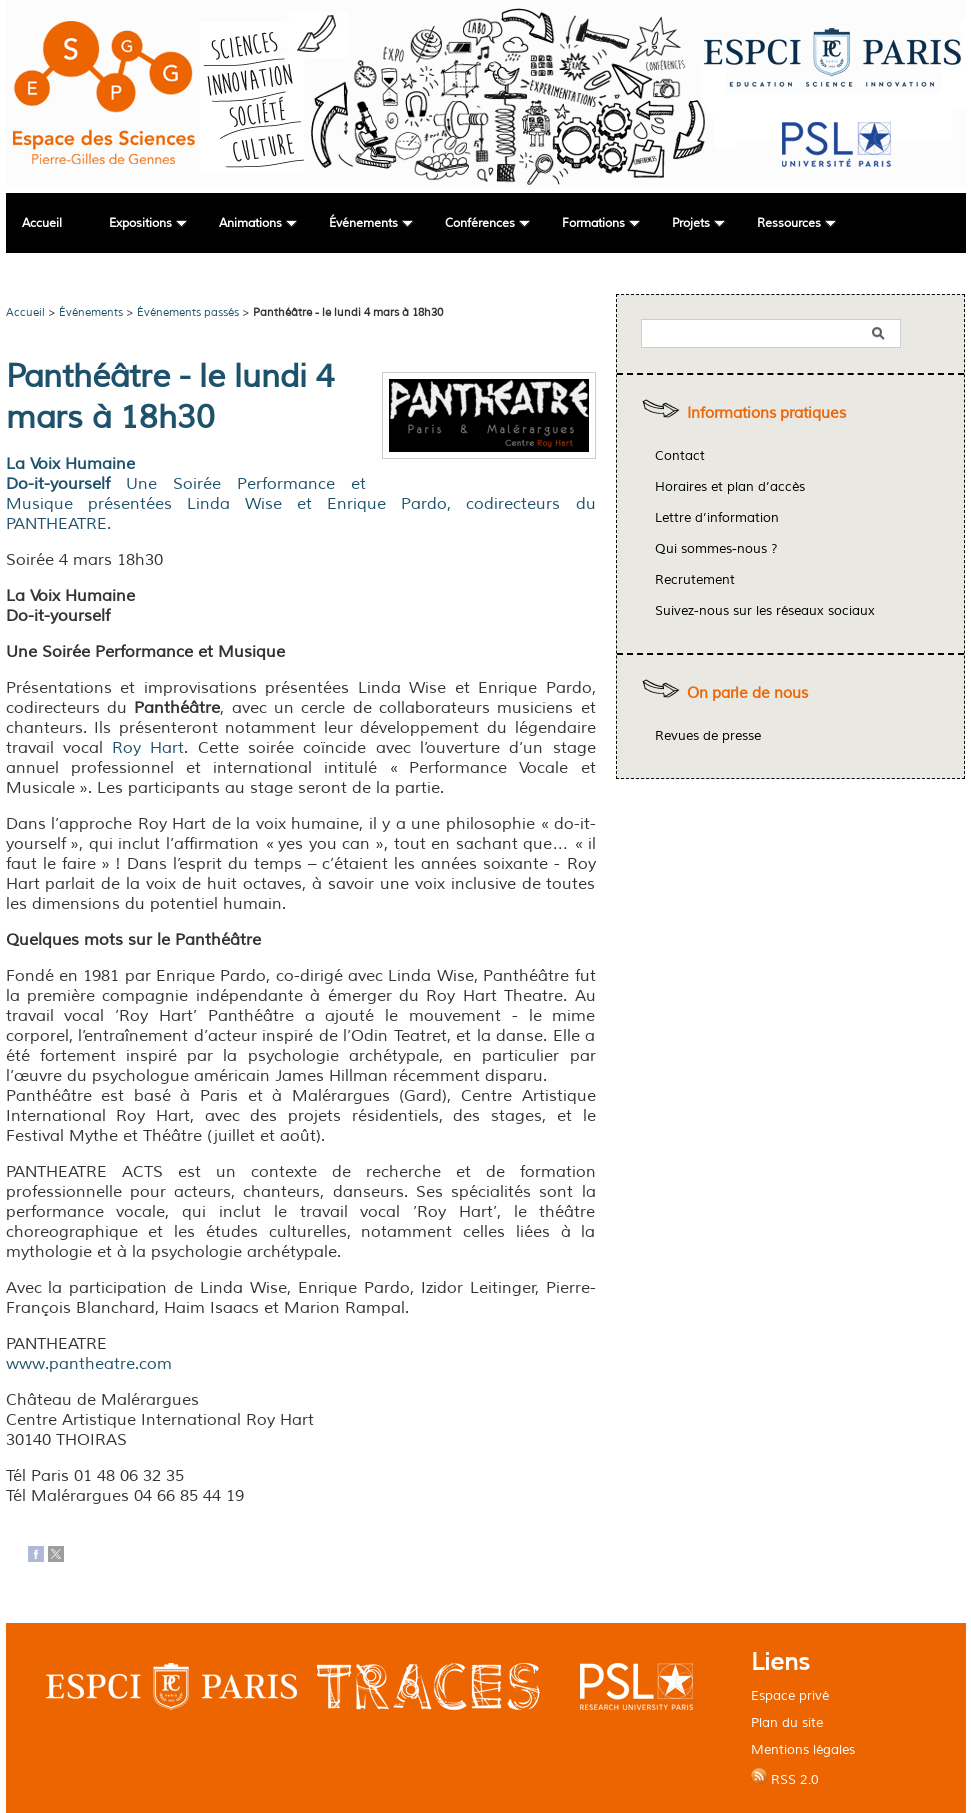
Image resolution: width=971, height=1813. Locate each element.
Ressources (789, 223)
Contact (680, 456)
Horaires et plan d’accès (730, 487)
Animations (250, 223)
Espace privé (790, 1695)
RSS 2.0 (785, 1778)
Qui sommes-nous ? (716, 549)
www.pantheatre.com (89, 1364)
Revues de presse (708, 736)
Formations (593, 223)
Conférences (480, 223)
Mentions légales (803, 1749)
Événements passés (188, 312)
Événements (363, 223)
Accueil (42, 223)
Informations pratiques (766, 413)
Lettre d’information (717, 518)
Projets (691, 223)
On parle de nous (747, 693)
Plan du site (787, 1722)
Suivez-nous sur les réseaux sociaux (765, 611)
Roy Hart (148, 748)
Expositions (140, 223)
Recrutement (695, 580)
